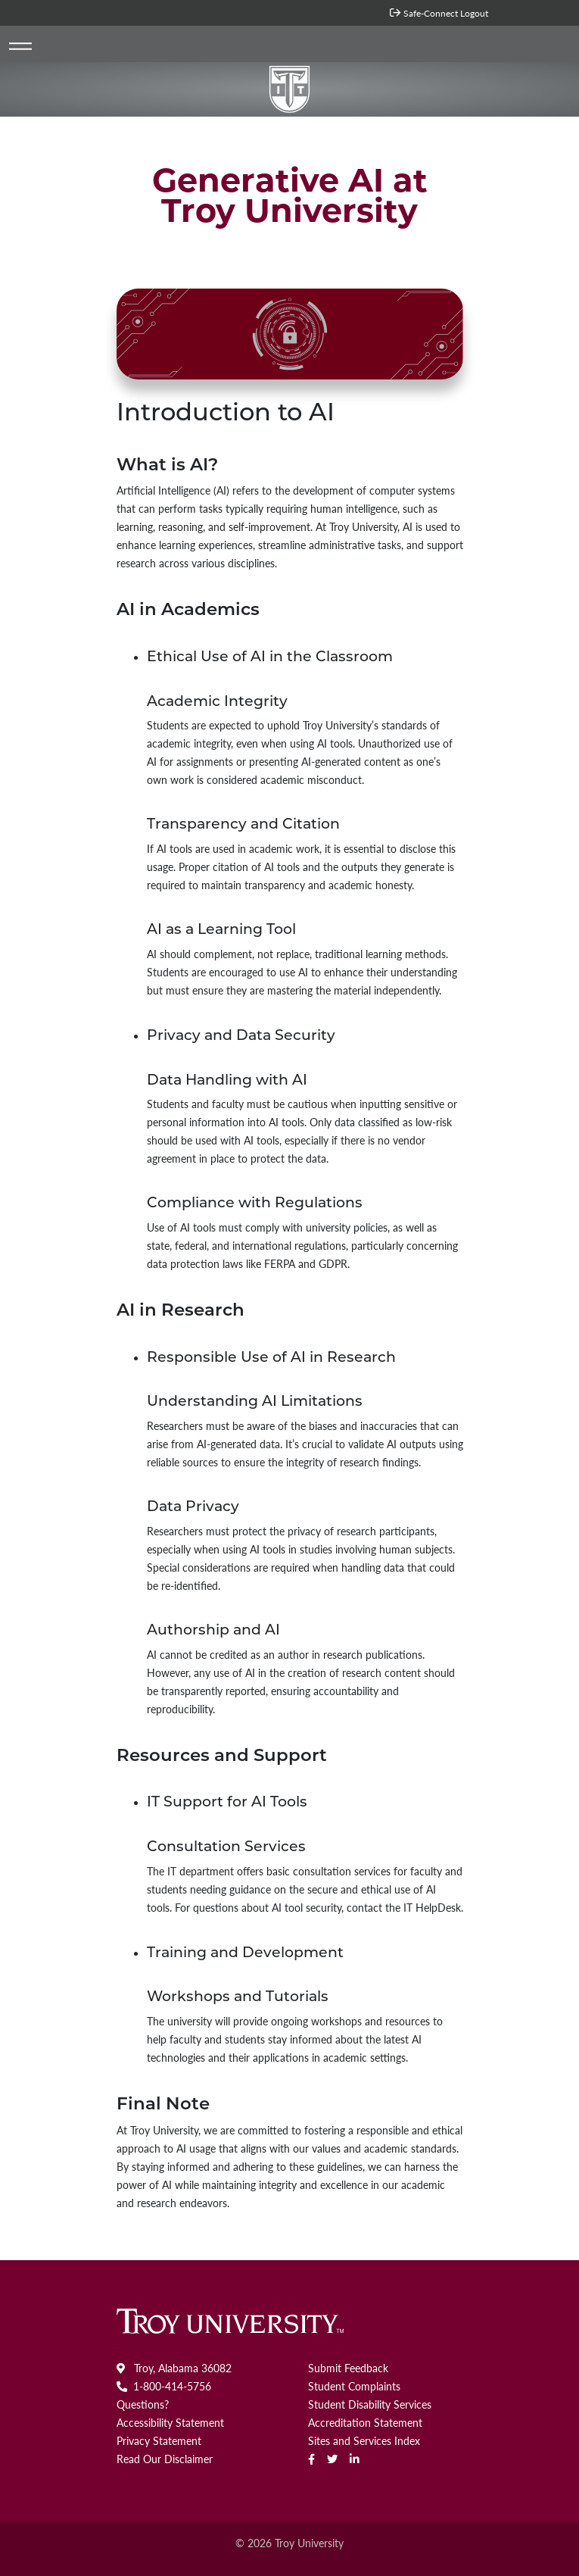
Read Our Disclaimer (165, 2458)
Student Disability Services (369, 2404)
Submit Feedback (348, 2367)
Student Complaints (354, 2385)
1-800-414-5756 (164, 2385)
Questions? (143, 2404)
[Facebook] (311, 2458)
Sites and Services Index (364, 2440)
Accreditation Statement (365, 2422)
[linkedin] (355, 2458)
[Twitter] (332, 2458)
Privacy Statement (159, 2440)
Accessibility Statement (170, 2422)
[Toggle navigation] (21, 47)
